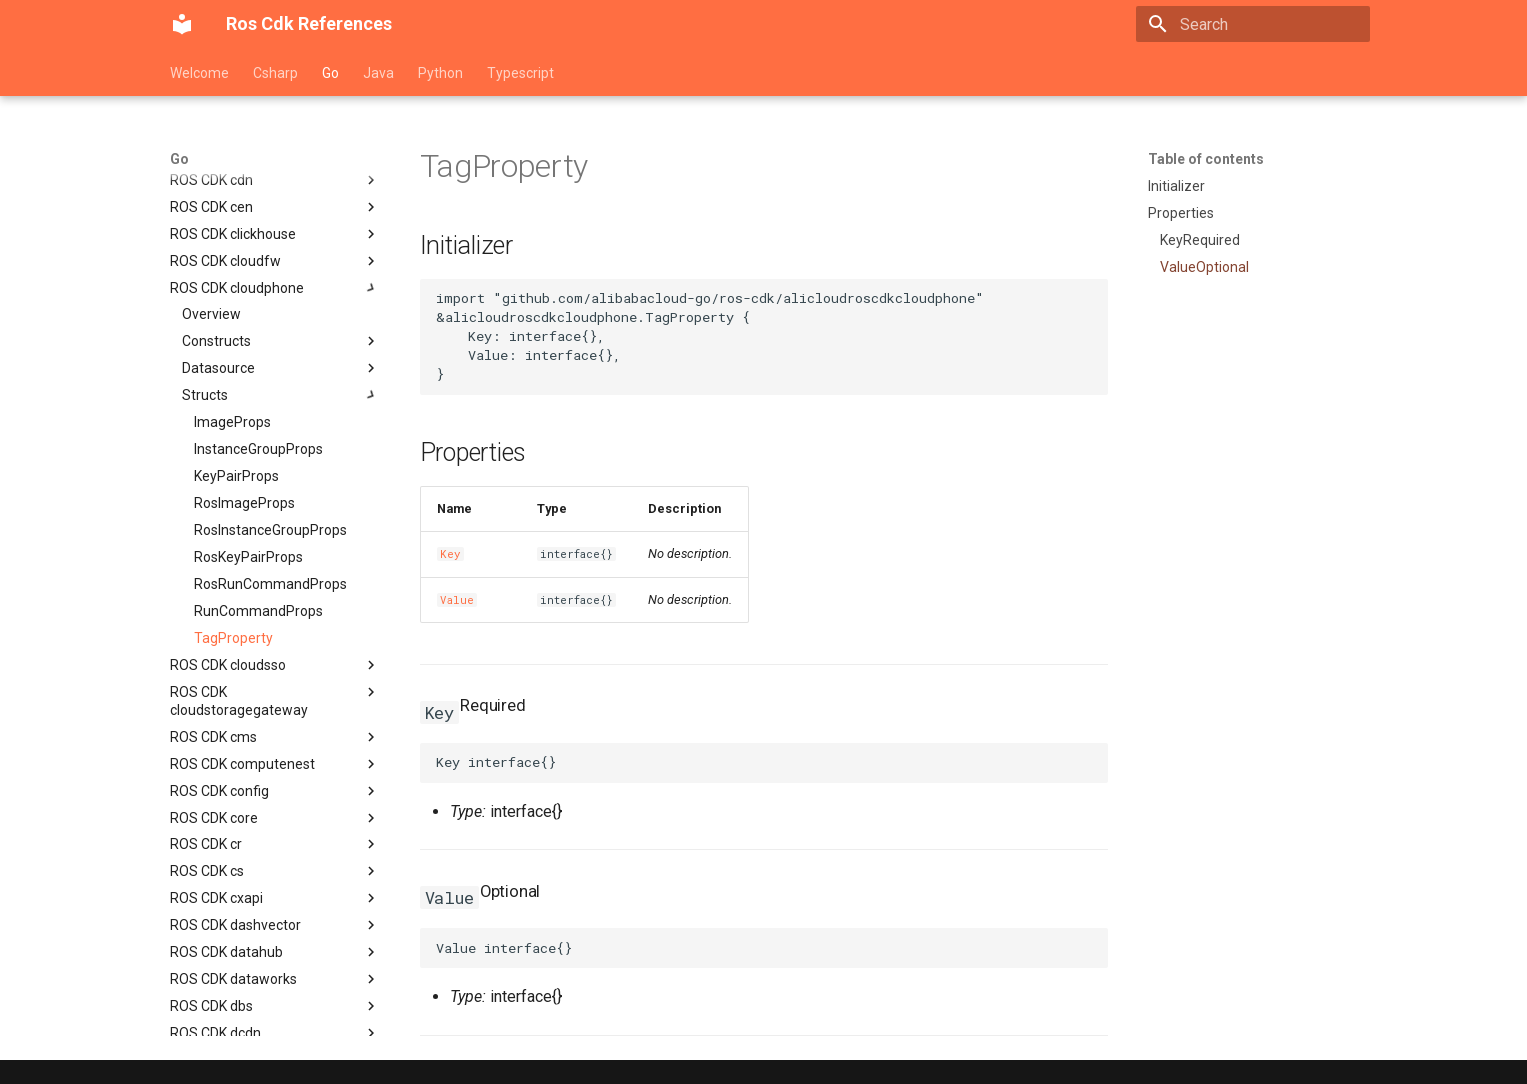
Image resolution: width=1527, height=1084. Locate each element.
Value (457, 600)
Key (450, 554)
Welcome (199, 73)
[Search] (1253, 24)
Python (440, 73)
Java (378, 73)
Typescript (520, 73)
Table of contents (1206, 159)
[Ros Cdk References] (182, 24)
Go (330, 73)
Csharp (275, 73)
